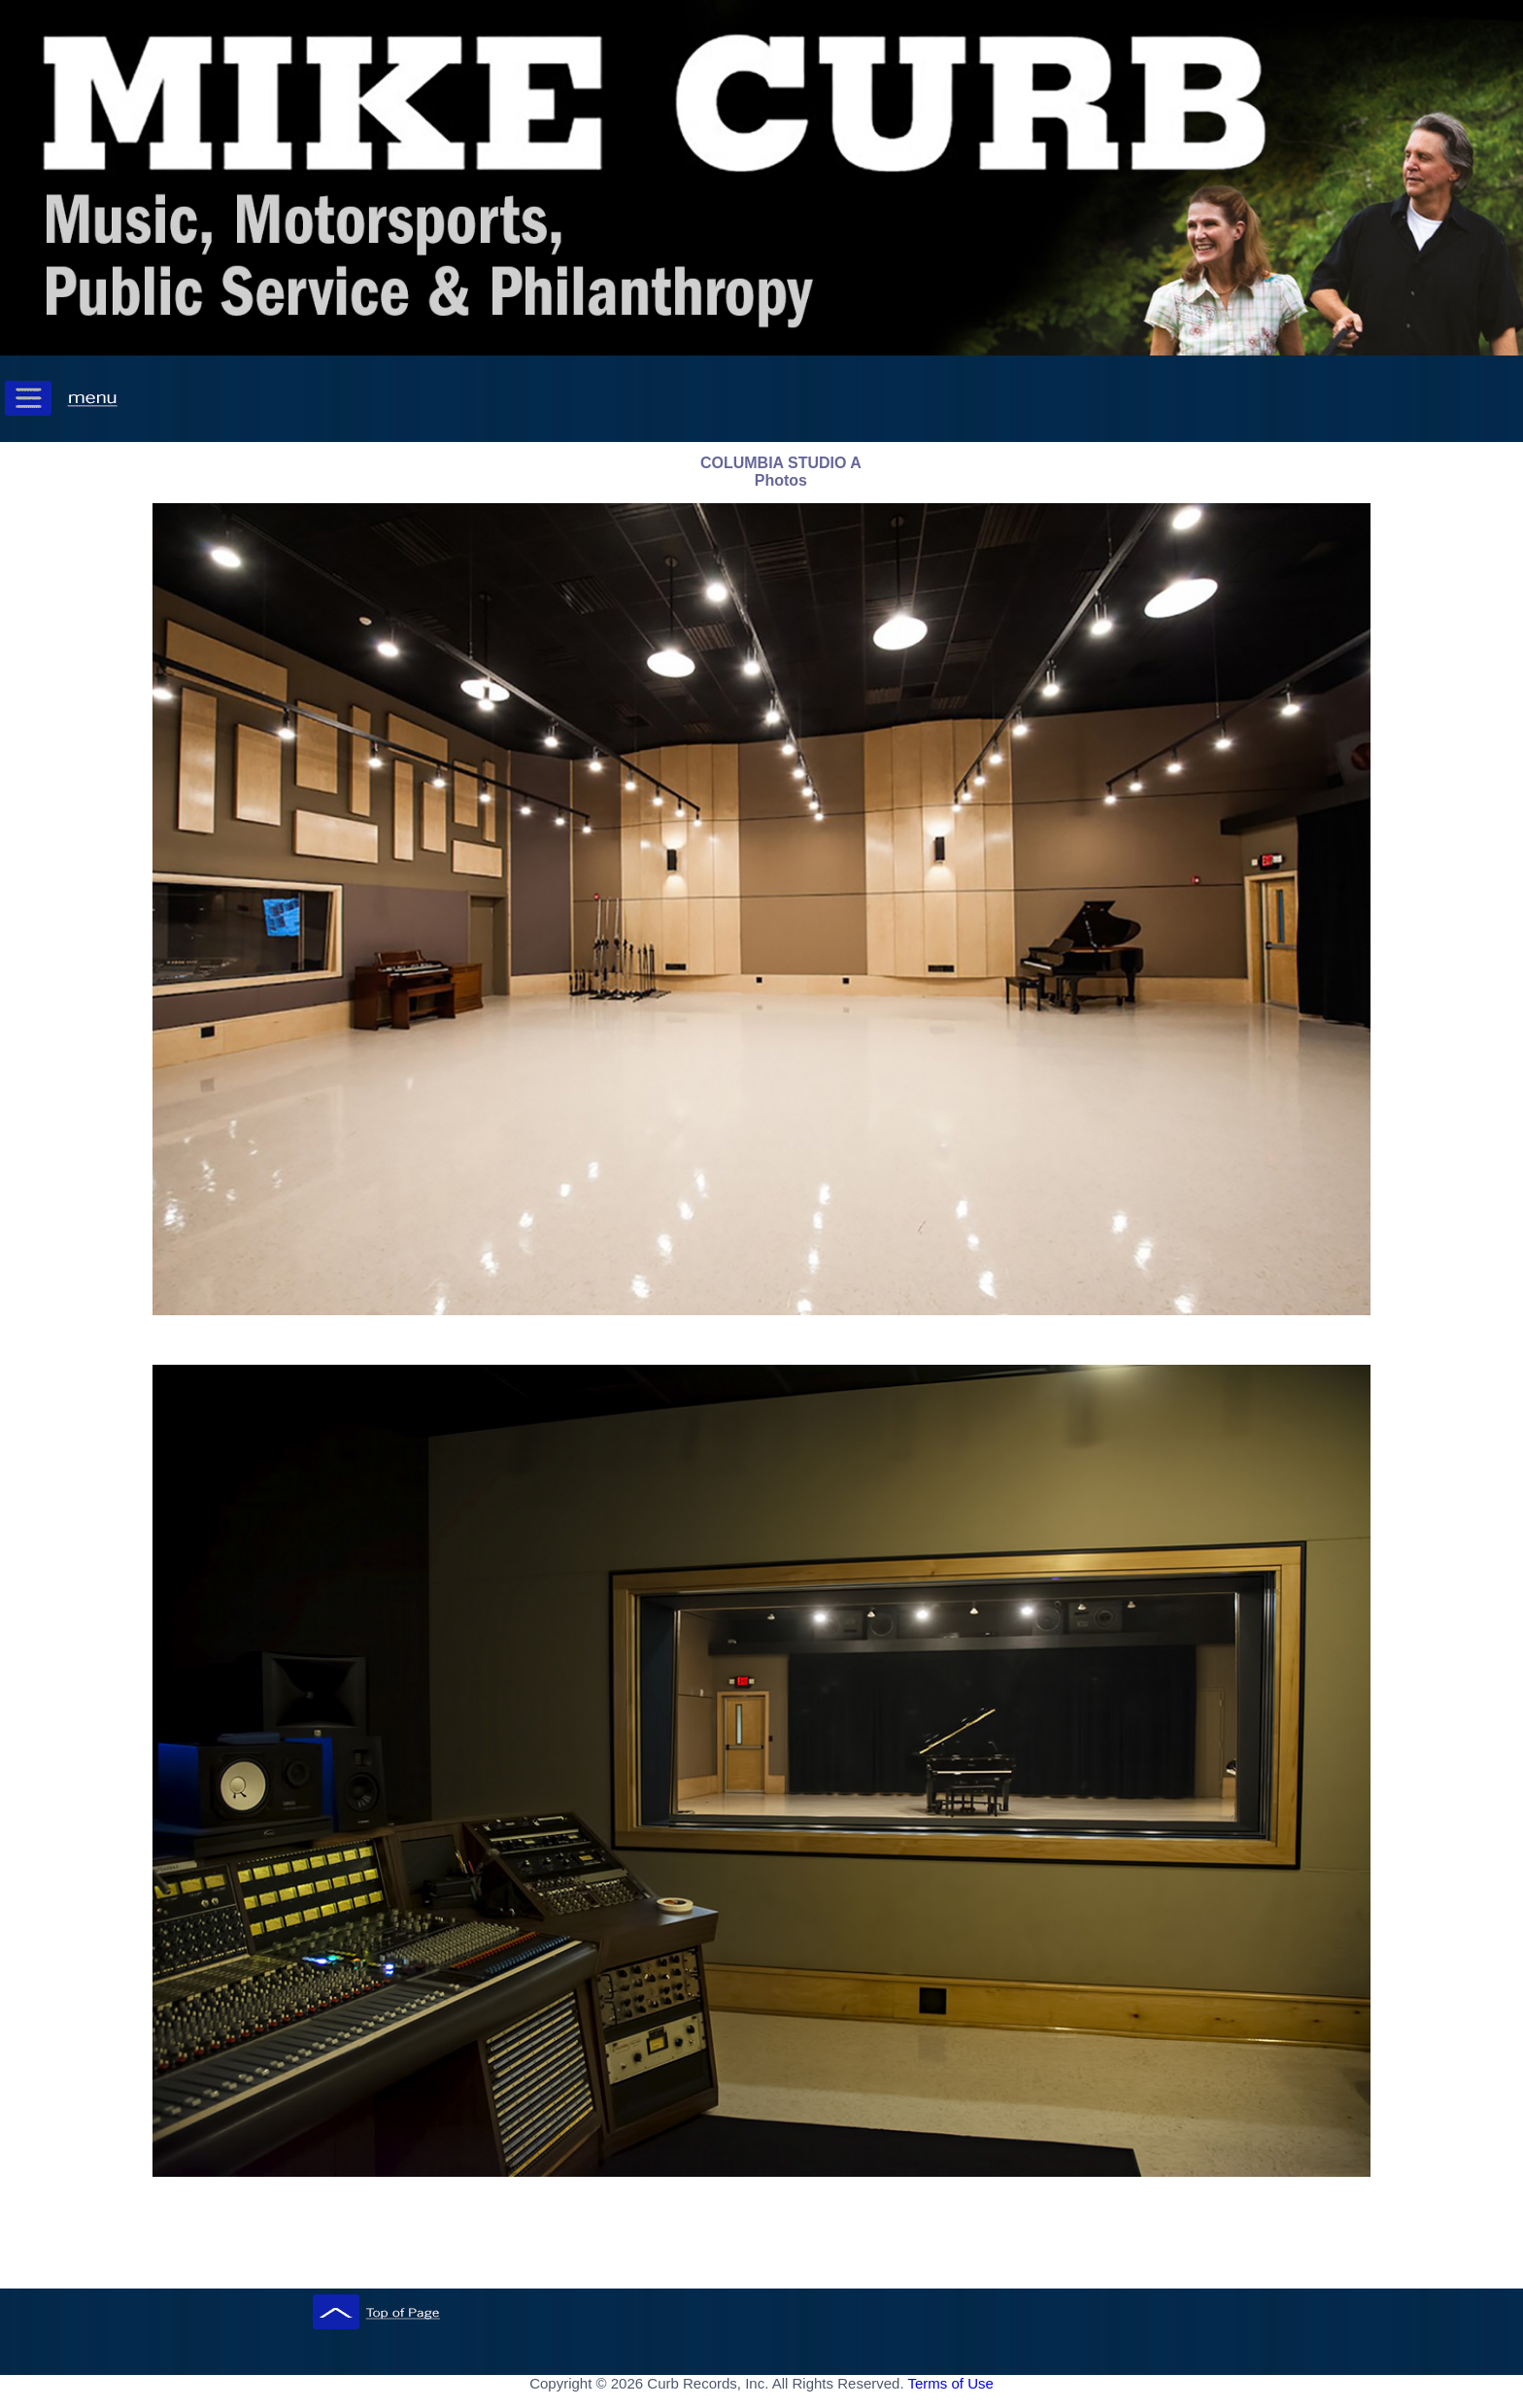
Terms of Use (950, 2383)
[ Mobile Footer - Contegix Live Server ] (761, 2401)
